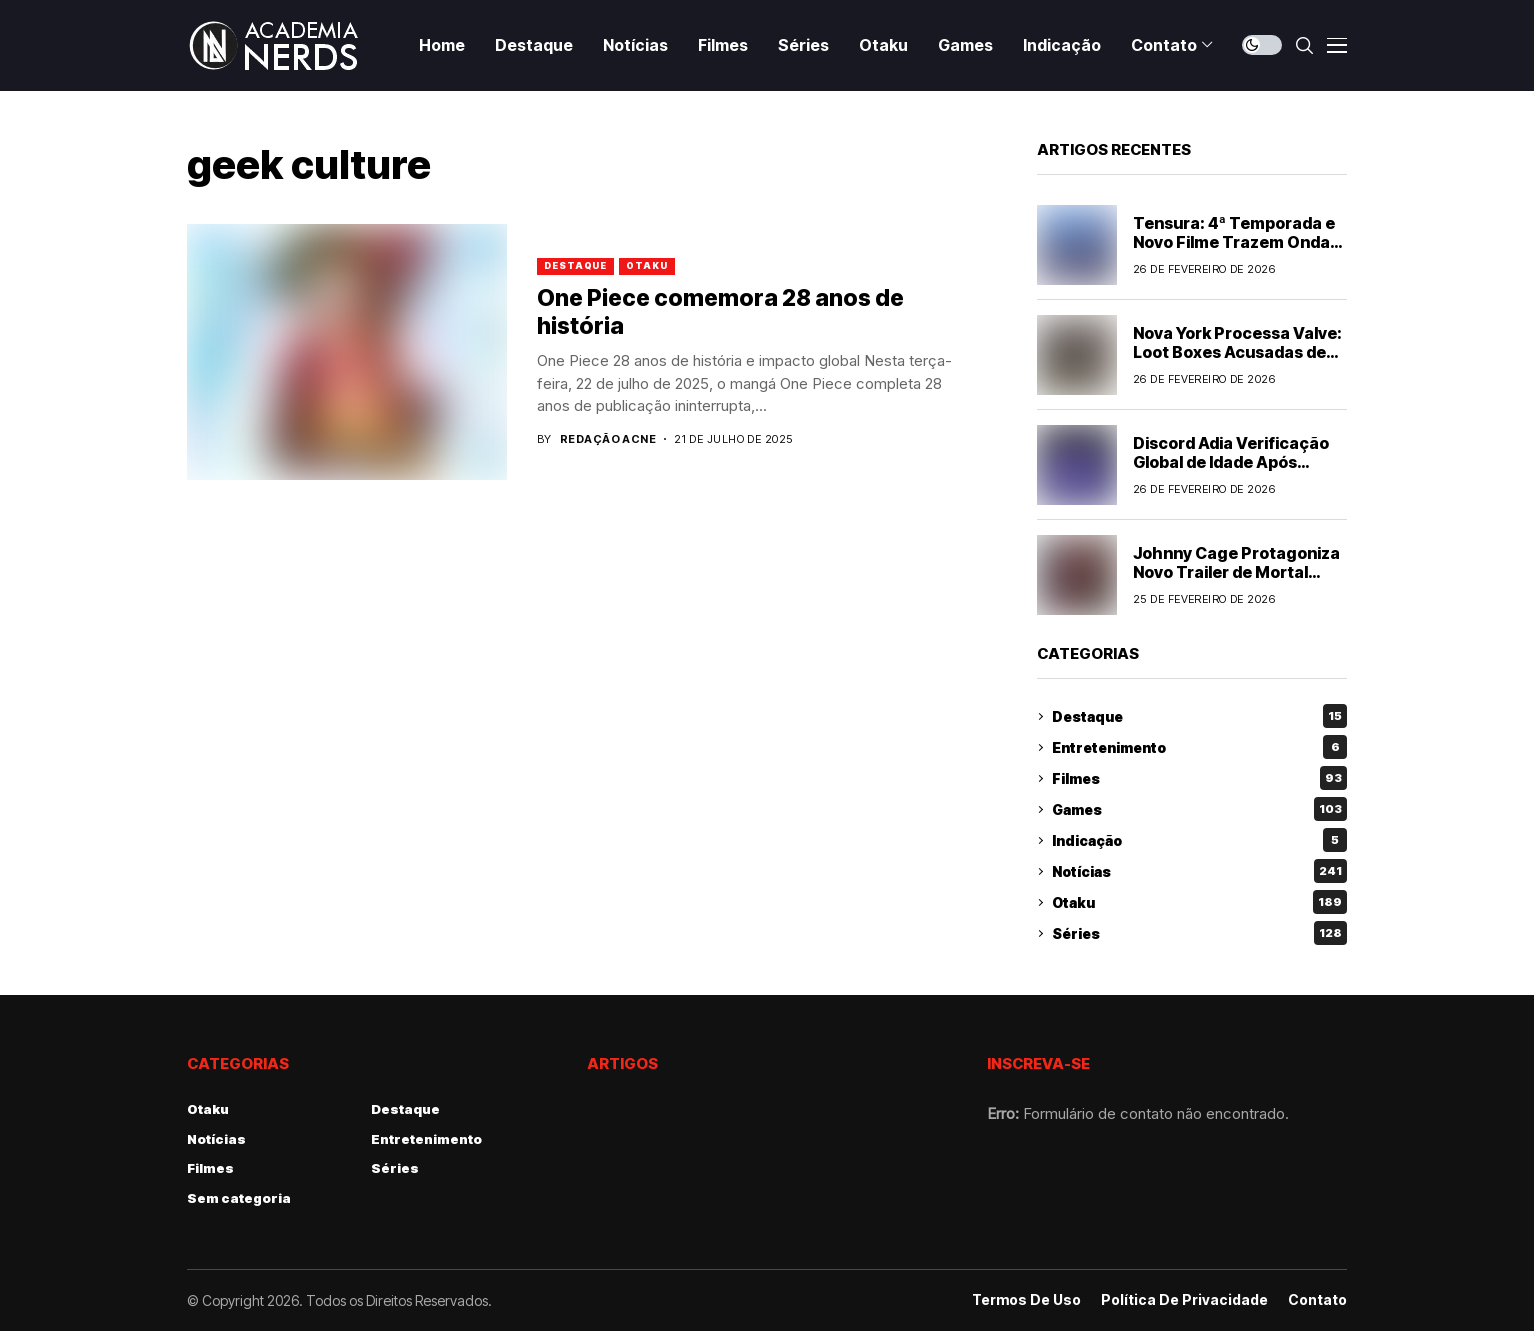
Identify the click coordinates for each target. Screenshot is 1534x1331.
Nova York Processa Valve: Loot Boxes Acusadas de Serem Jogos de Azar (1237, 352)
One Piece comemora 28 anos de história (720, 312)
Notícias (1199, 871)
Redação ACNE (608, 439)
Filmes (1199, 778)
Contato (1317, 1300)
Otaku (647, 265)
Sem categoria (239, 1198)
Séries (1199, 933)
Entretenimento (1199, 747)
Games (1199, 809)
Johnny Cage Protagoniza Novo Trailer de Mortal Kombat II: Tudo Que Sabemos (1236, 582)
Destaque (575, 265)
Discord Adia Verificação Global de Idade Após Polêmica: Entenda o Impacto (1231, 472)
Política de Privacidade (1184, 1300)
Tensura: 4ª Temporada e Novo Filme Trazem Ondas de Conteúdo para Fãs (1236, 242)
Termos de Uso (1026, 1300)
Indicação (1199, 840)
